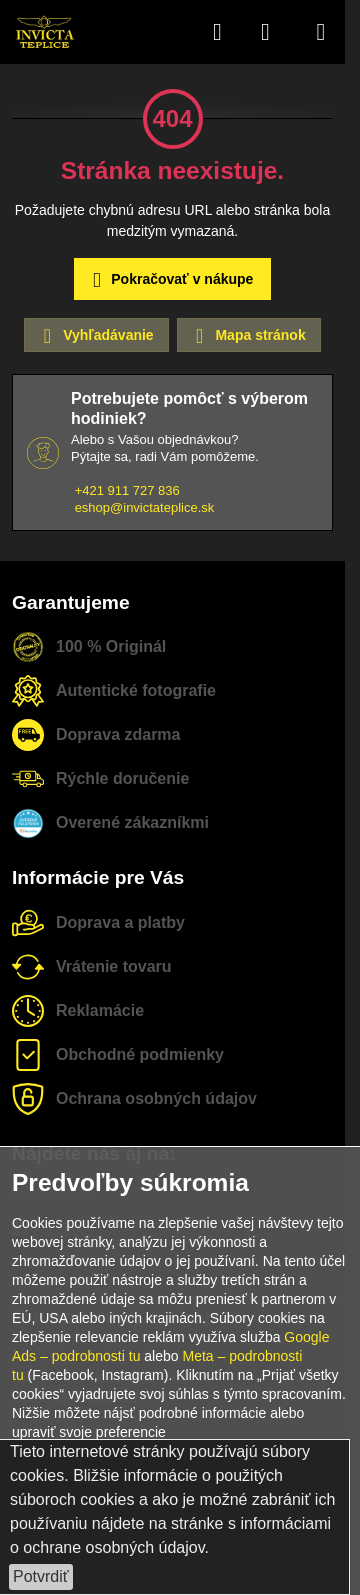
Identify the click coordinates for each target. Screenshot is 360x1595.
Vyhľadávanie (95, 336)
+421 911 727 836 (127, 490)
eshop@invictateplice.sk (145, 507)
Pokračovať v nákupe (169, 280)
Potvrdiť (41, 1576)
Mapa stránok (248, 336)
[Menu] (321, 32)
